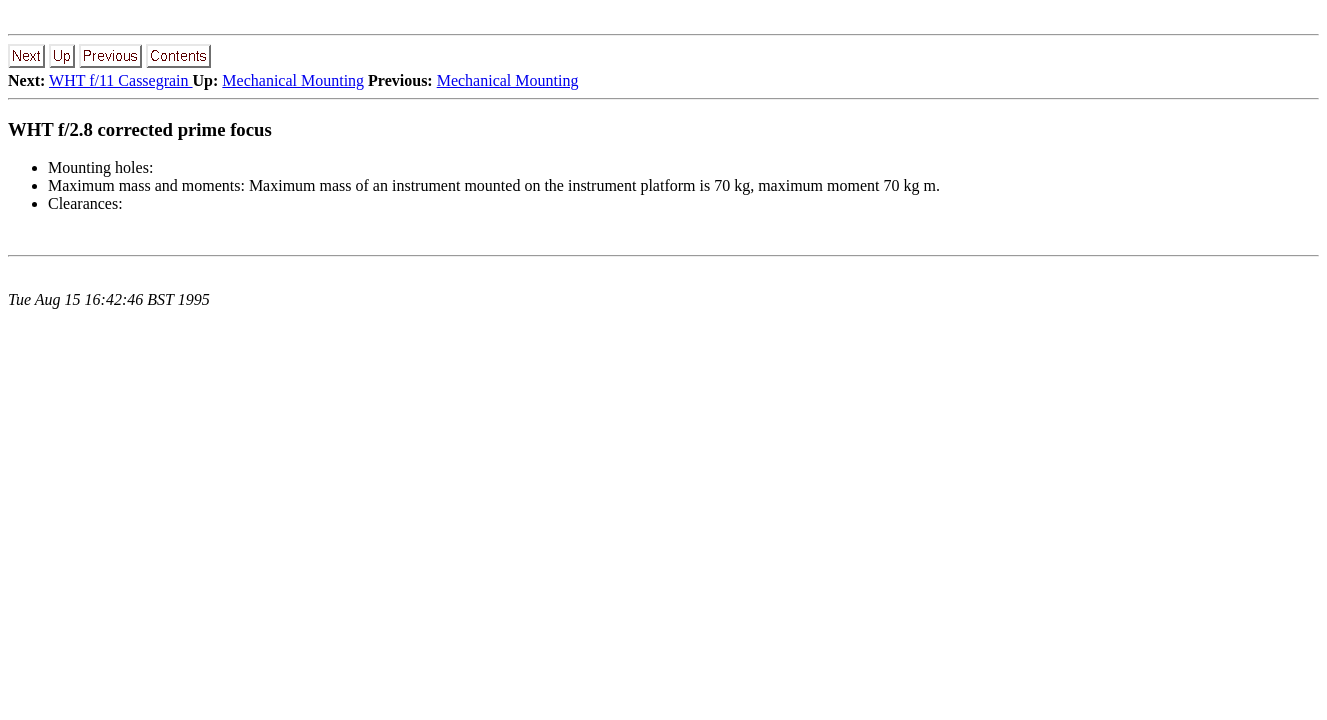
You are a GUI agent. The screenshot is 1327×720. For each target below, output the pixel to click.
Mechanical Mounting (293, 80)
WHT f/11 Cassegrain (121, 80)
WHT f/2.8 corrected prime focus (140, 129)
